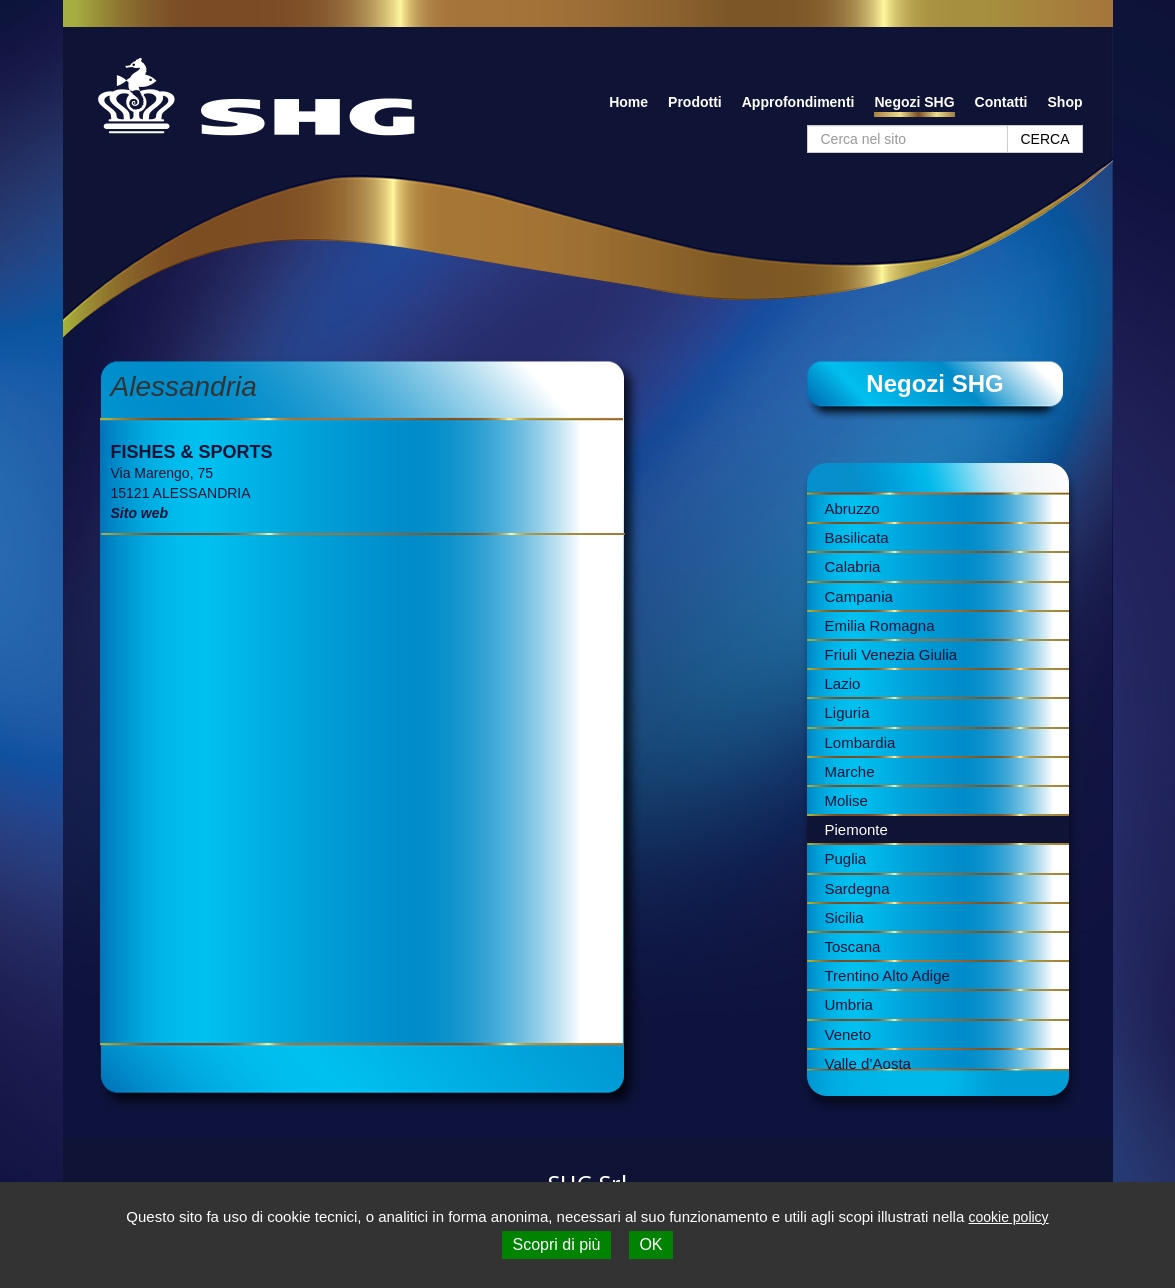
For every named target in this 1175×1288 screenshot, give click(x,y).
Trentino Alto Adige (887, 975)
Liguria (847, 712)
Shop (1065, 102)
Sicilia (844, 917)
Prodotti (695, 102)
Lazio (843, 683)
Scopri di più (556, 1244)
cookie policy (1008, 1217)
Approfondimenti (798, 102)
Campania (859, 596)
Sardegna (857, 888)
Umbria (849, 1004)
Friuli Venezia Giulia (891, 654)
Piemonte (856, 829)
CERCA (1044, 139)
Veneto (848, 1034)
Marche (850, 771)
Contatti (1001, 102)
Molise (846, 800)
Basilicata (857, 537)
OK (650, 1244)
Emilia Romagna (880, 625)
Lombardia (860, 742)
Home (628, 102)
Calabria (853, 566)
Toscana (853, 946)
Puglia (846, 858)
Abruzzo (852, 508)
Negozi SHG (914, 102)
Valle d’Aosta (868, 1063)
